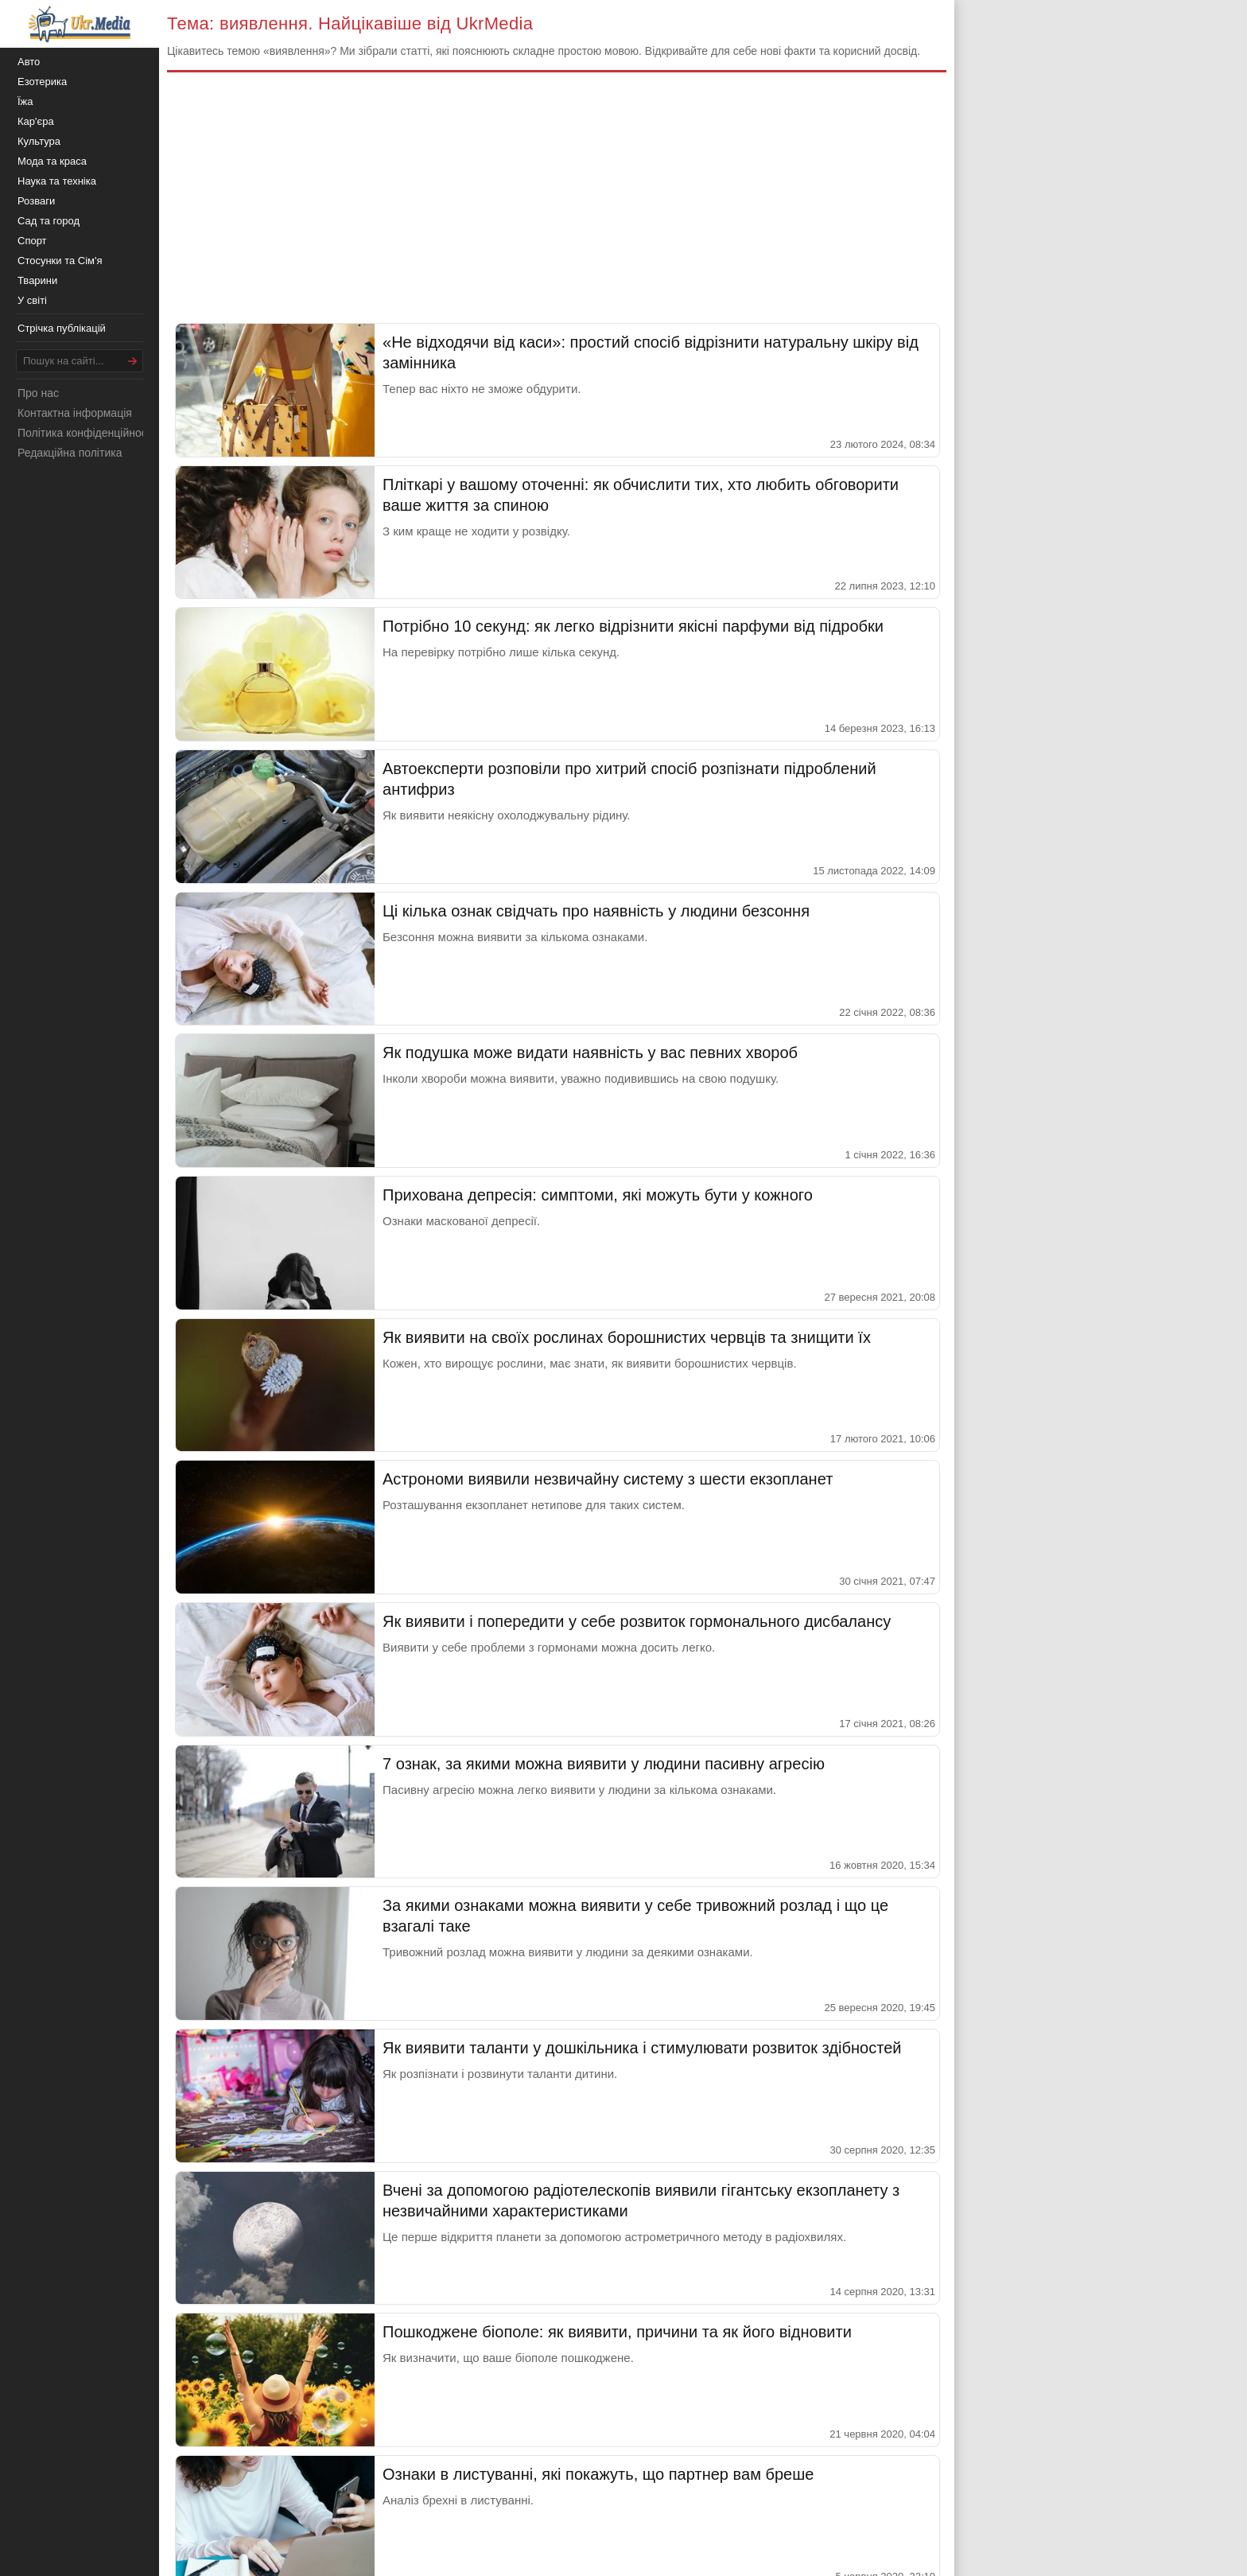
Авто (28, 62)
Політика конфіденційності (85, 432)
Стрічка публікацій (61, 328)
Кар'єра (35, 121)
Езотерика (42, 82)
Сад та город (48, 221)
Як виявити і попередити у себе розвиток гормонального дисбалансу (637, 1621)
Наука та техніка (56, 181)
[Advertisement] (556, 203)
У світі (32, 300)
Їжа (25, 101)
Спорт (32, 241)
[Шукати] (132, 361)
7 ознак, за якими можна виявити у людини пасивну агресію (604, 1763)
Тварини (37, 280)
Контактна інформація (74, 413)
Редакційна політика (69, 452)
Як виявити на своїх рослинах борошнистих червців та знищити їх (627, 1337)
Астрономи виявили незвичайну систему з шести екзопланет (608, 1479)
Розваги (36, 201)
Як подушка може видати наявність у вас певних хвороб (590, 1052)
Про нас (38, 393)
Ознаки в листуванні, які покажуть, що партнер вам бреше (598, 2474)
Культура (38, 141)
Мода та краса (52, 161)
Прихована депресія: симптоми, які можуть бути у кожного (598, 1195)
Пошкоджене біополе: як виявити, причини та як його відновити (617, 2332)
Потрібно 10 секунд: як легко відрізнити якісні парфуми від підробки (633, 626)
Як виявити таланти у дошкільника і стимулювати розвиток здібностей (642, 2048)
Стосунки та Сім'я (60, 261)
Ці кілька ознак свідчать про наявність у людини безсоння (596, 911)
